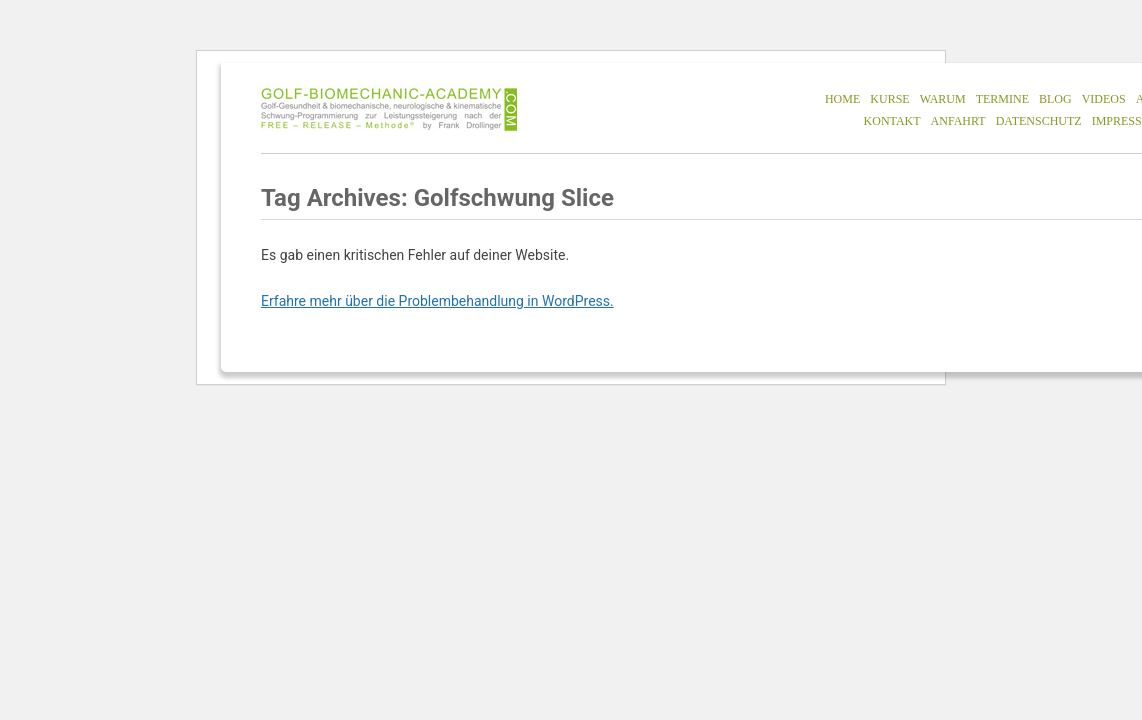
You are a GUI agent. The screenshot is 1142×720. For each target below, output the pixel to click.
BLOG (1055, 99)
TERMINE (1002, 99)
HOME (842, 99)
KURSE (889, 99)
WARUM (943, 99)
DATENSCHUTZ (1039, 121)
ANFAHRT (958, 121)
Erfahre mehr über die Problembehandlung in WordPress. (437, 301)
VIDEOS (1104, 99)
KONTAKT (892, 121)
